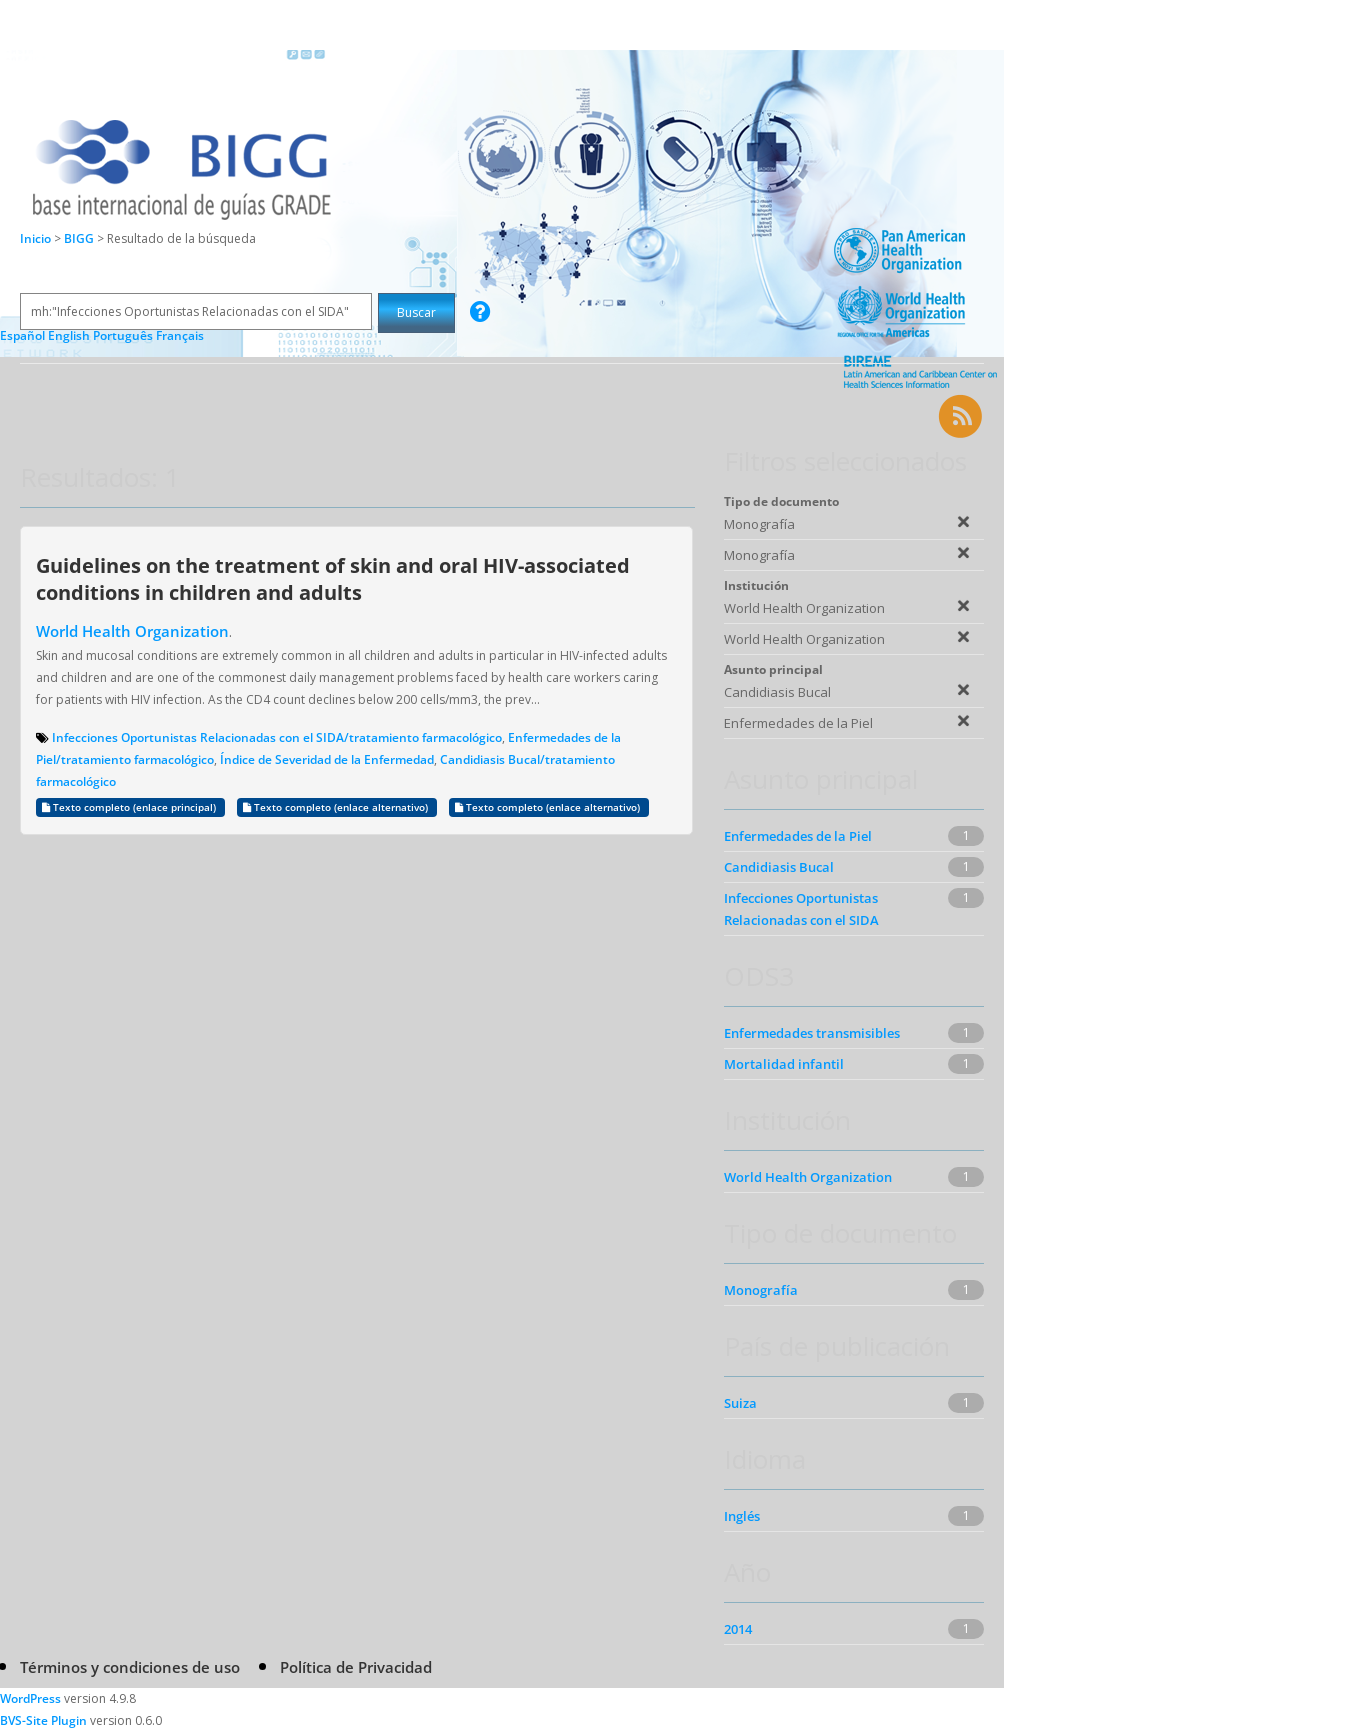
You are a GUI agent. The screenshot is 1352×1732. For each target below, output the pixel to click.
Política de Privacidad (356, 1667)
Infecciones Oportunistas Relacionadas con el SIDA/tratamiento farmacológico (277, 737)
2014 (738, 1629)
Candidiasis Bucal (779, 867)
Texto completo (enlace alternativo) (337, 807)
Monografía (761, 1290)
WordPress (30, 1698)
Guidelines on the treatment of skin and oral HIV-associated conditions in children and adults (333, 578)
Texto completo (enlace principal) (130, 807)
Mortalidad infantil (784, 1064)
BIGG (80, 238)
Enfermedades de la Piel (798, 836)
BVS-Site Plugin (43, 1720)
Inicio (35, 238)
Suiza (740, 1403)
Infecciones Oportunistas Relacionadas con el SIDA (801, 909)
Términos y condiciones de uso (130, 1667)
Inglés (742, 1516)
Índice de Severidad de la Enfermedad (327, 759)
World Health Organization (132, 631)
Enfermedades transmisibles (812, 1033)
